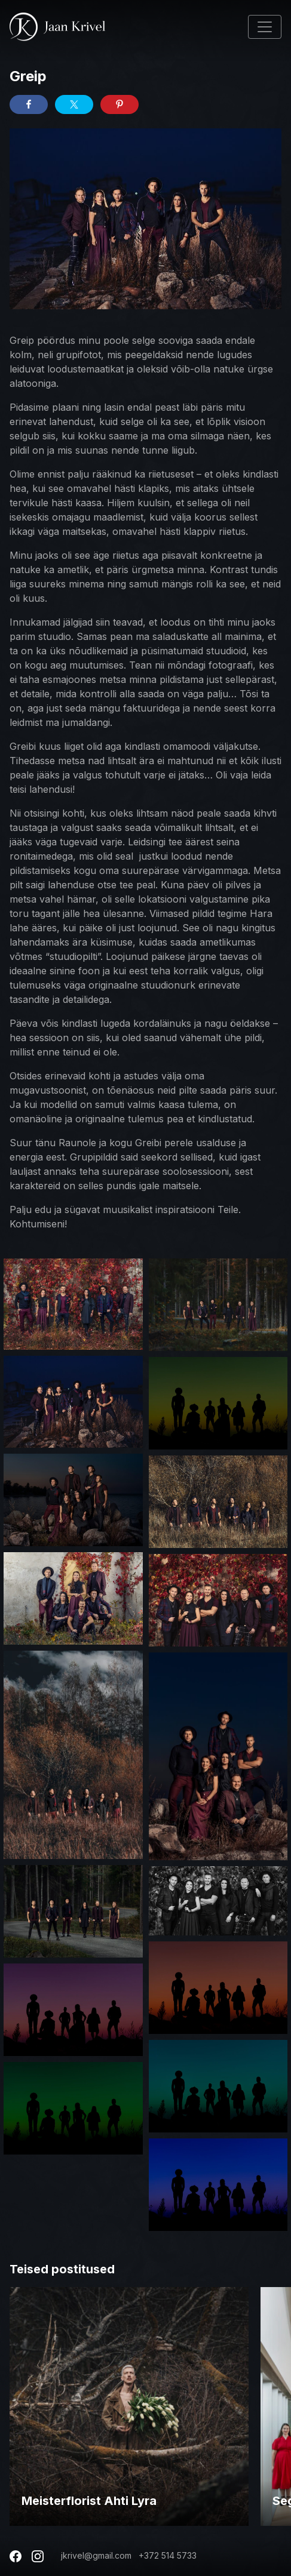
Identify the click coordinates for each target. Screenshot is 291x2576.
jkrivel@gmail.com (96, 2555)
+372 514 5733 (168, 2555)
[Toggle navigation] (264, 27)
